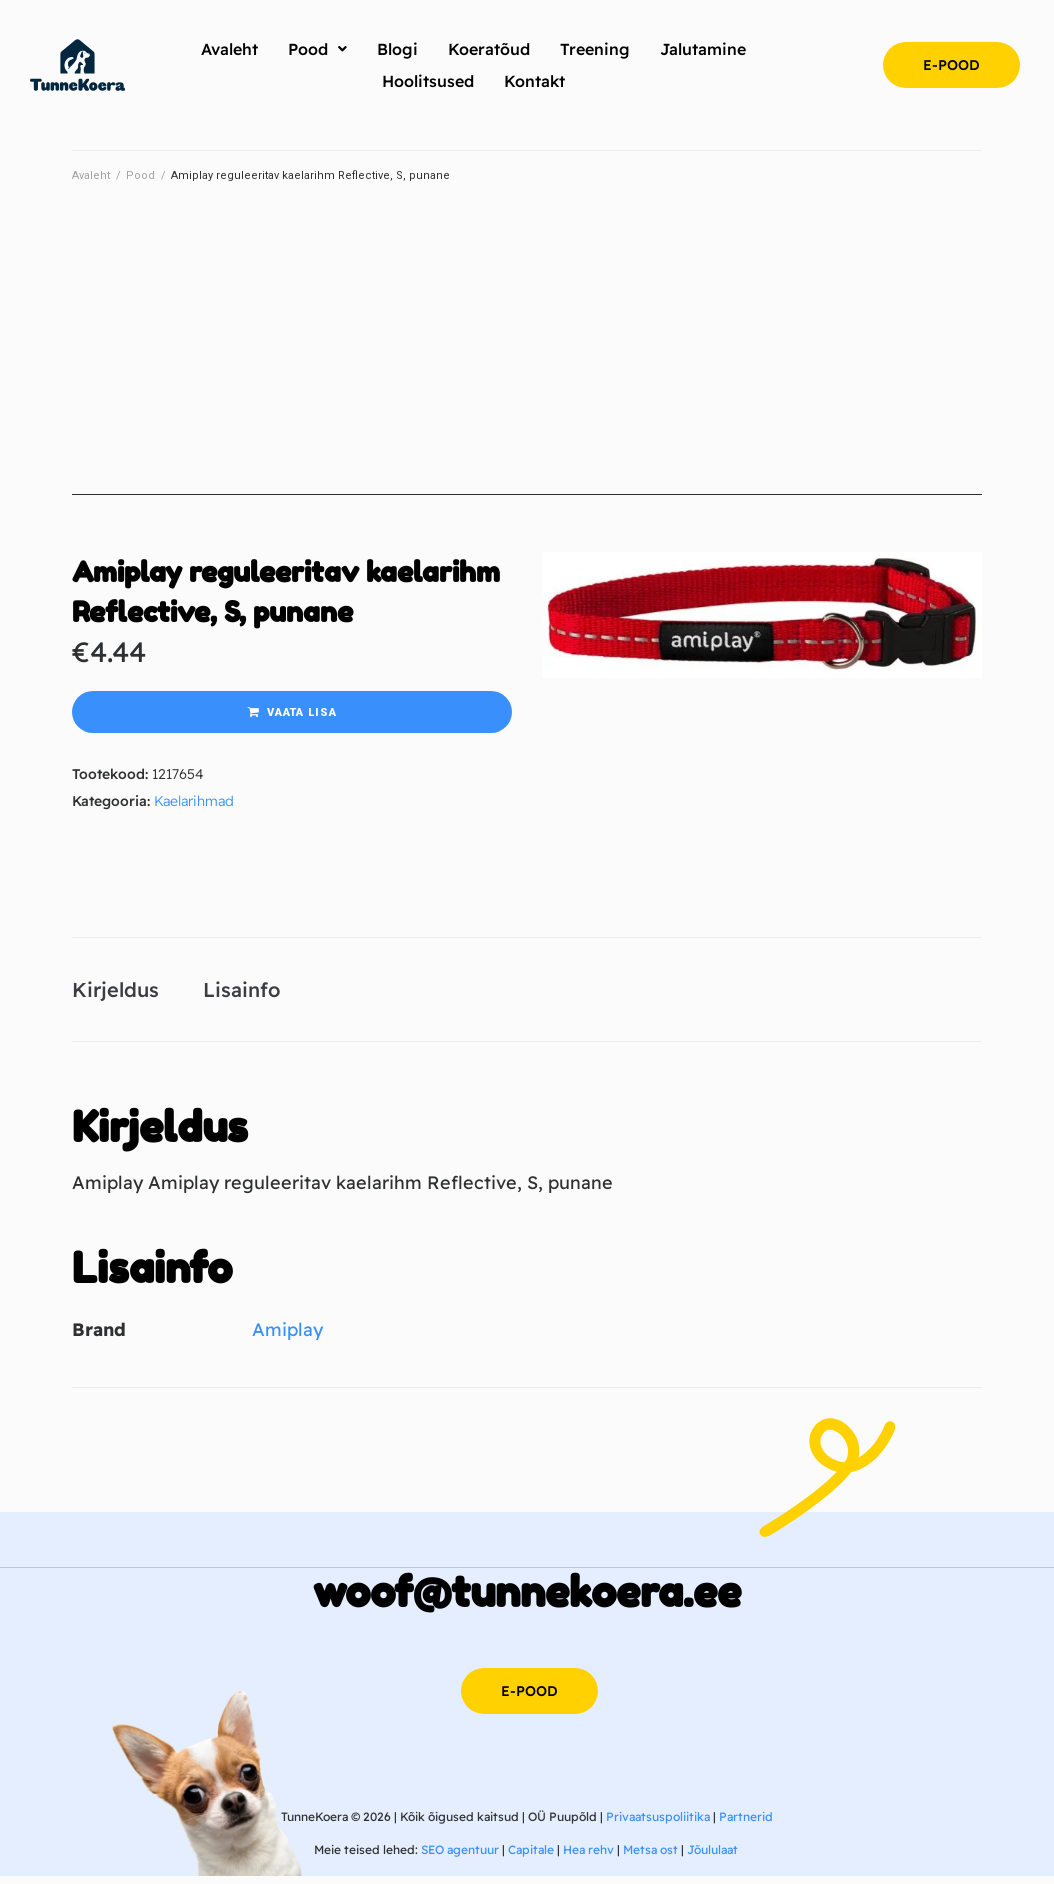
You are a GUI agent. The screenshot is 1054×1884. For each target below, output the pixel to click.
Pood (140, 175)
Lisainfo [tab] (241, 992)
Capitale (531, 1857)
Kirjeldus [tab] (115, 992)
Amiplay (287, 1336)
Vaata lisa (302, 712)
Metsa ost (650, 1857)
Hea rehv (588, 1857)
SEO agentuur (460, 1857)
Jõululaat (712, 1857)
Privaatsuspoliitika (658, 1823)
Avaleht (91, 175)
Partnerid (746, 1823)
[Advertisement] (527, 355)
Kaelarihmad (194, 801)
